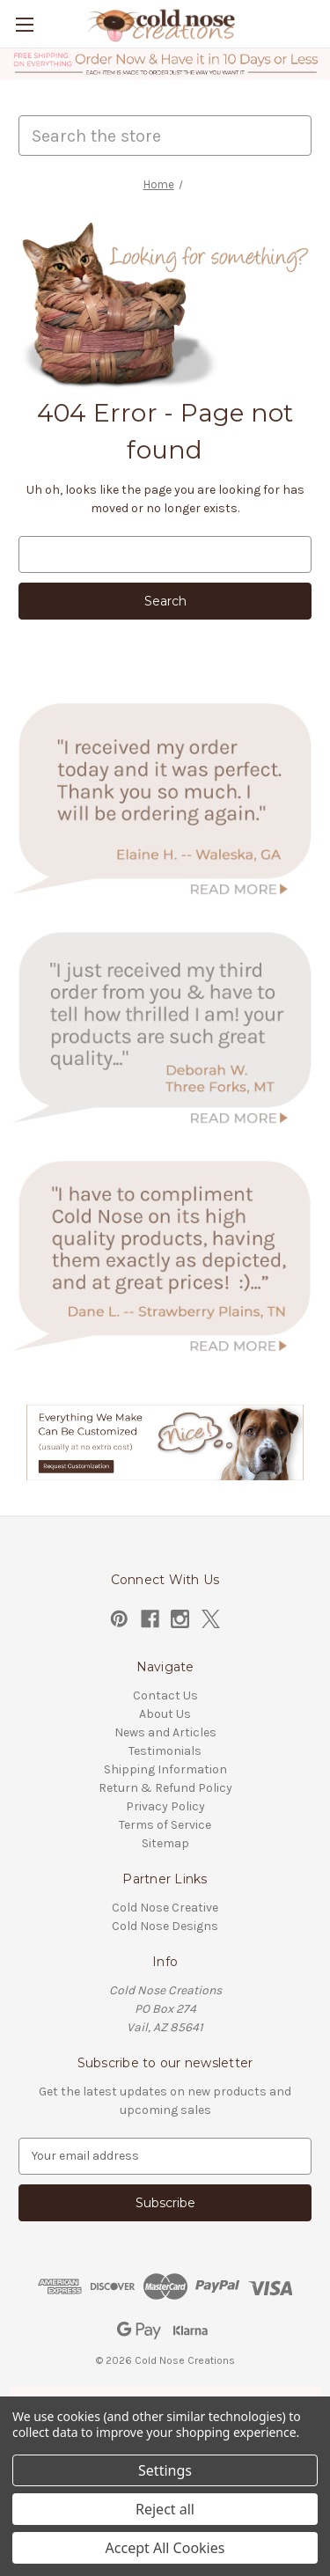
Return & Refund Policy (165, 1787)
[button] (165, 64)
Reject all (165, 2509)
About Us (165, 1713)
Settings (165, 2470)
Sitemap (165, 1843)
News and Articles (165, 1732)
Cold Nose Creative (165, 1907)
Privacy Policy (165, 1806)
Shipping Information (165, 1769)
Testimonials (165, 1750)
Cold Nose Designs (165, 1926)
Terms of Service (165, 1824)
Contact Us (165, 1695)
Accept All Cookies (165, 2548)
